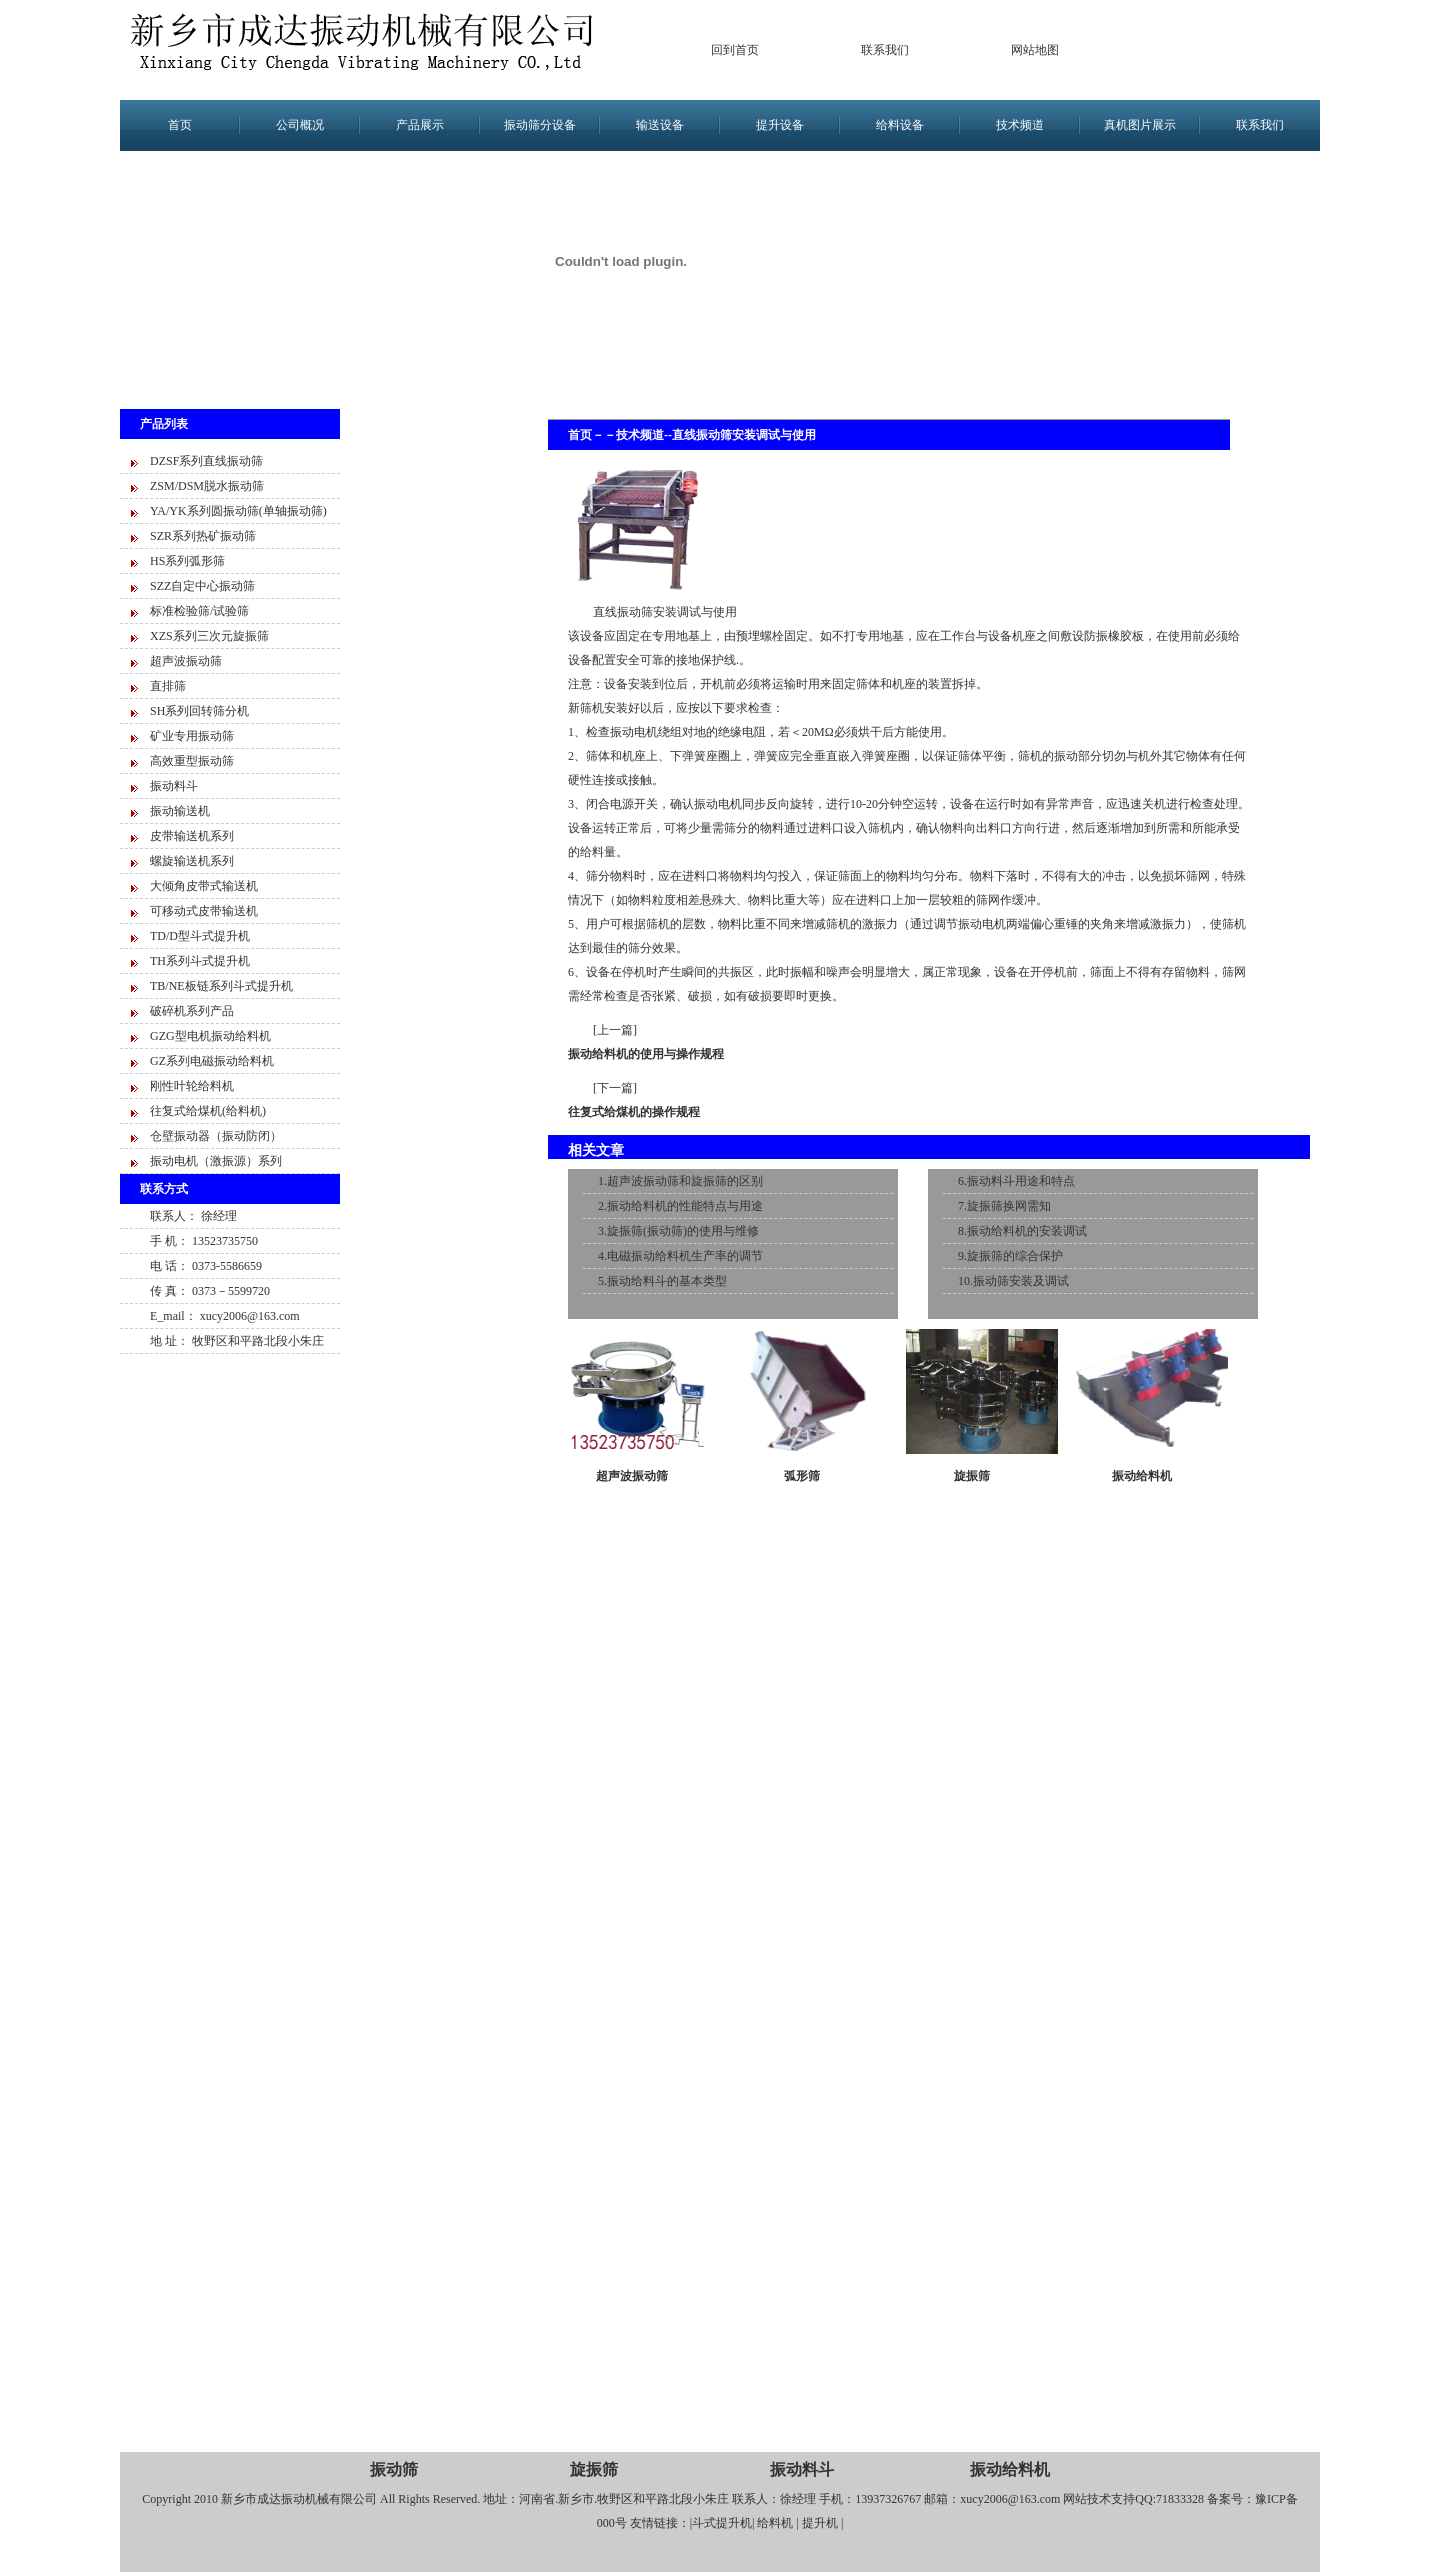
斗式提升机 (722, 2523)
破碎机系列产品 (192, 1011)
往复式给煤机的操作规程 (634, 1112)
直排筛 (168, 686)
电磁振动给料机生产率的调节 (685, 1256)
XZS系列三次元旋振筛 (209, 636)
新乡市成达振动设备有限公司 (370, 50)
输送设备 (660, 125)
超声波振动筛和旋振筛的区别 (685, 1181)
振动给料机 (1142, 1476)
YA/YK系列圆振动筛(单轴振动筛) (238, 511)
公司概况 (300, 125)
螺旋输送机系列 (192, 861)
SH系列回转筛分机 (199, 711)
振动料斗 (174, 786)
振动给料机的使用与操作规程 (646, 1054)
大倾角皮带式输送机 (204, 886)
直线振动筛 (623, 612)
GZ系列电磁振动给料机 (212, 1061)
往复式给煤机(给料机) (208, 1111)
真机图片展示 (1140, 125)
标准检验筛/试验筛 (199, 611)
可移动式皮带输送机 (204, 911)
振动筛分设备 (540, 125)
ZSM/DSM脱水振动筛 (207, 486)
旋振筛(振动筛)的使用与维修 (683, 1231)
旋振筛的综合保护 (1015, 1256)
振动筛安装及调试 (1021, 1281)
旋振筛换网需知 (1009, 1206)
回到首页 (735, 50)
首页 (180, 125)
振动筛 (394, 2469)
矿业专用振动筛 (192, 736)
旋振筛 (972, 1476)
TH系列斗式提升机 (200, 961)
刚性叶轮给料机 (192, 1086)
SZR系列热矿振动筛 (203, 536)
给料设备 (900, 125)
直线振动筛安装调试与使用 (744, 435)
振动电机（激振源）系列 (216, 1161)
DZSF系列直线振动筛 (206, 461)
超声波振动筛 (186, 661)
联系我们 (885, 50)
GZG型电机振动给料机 (210, 1036)
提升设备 (780, 125)
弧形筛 (802, 1476)
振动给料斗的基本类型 (667, 1281)
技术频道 (1020, 125)
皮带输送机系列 (192, 836)
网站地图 (1035, 50)
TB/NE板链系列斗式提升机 (221, 986)
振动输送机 (180, 811)
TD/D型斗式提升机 (200, 936)
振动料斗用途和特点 (1021, 1181)
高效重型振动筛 (192, 761)
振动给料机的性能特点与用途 (685, 1206)
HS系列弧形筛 (187, 561)
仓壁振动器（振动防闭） (216, 1136)
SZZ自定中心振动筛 (202, 586)
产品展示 (420, 125)
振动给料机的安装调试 (1027, 1231)
